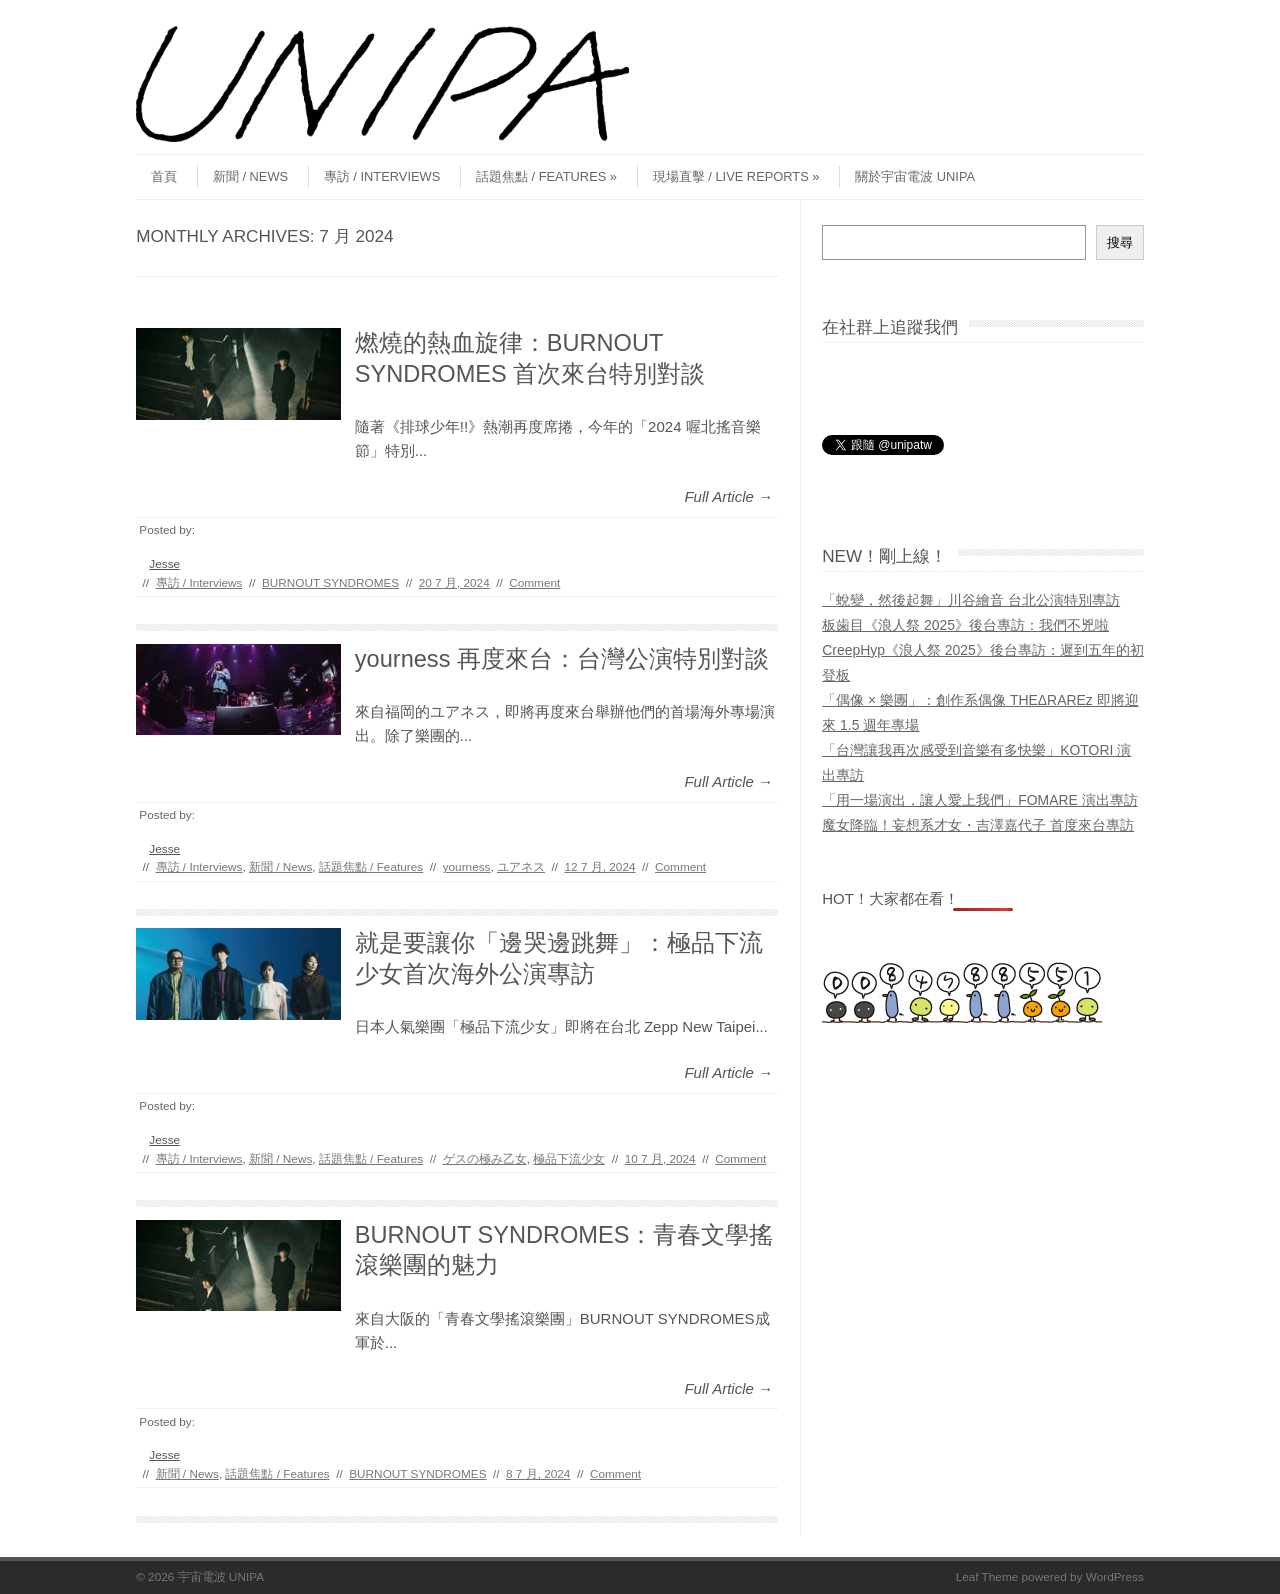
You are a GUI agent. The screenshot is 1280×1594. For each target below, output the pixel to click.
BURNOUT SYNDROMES (330, 582)
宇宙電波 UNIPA (221, 1576)
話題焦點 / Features (546, 176)
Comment (534, 582)
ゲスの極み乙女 (485, 1158)
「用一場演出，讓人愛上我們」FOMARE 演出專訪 (979, 800)
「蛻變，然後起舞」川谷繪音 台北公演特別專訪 (971, 600)
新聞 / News (250, 176)
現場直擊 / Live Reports (736, 176)
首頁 (164, 176)
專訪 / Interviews (382, 176)
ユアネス (521, 866)
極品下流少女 (569, 1158)
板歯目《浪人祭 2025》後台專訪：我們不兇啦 (965, 625)
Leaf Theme (987, 1576)
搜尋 (1120, 242)
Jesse (164, 563)
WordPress (1115, 1576)
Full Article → (728, 496)
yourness (467, 866)
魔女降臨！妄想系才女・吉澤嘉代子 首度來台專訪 (978, 825)
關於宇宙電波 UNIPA (915, 176)
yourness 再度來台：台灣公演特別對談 (562, 659)
